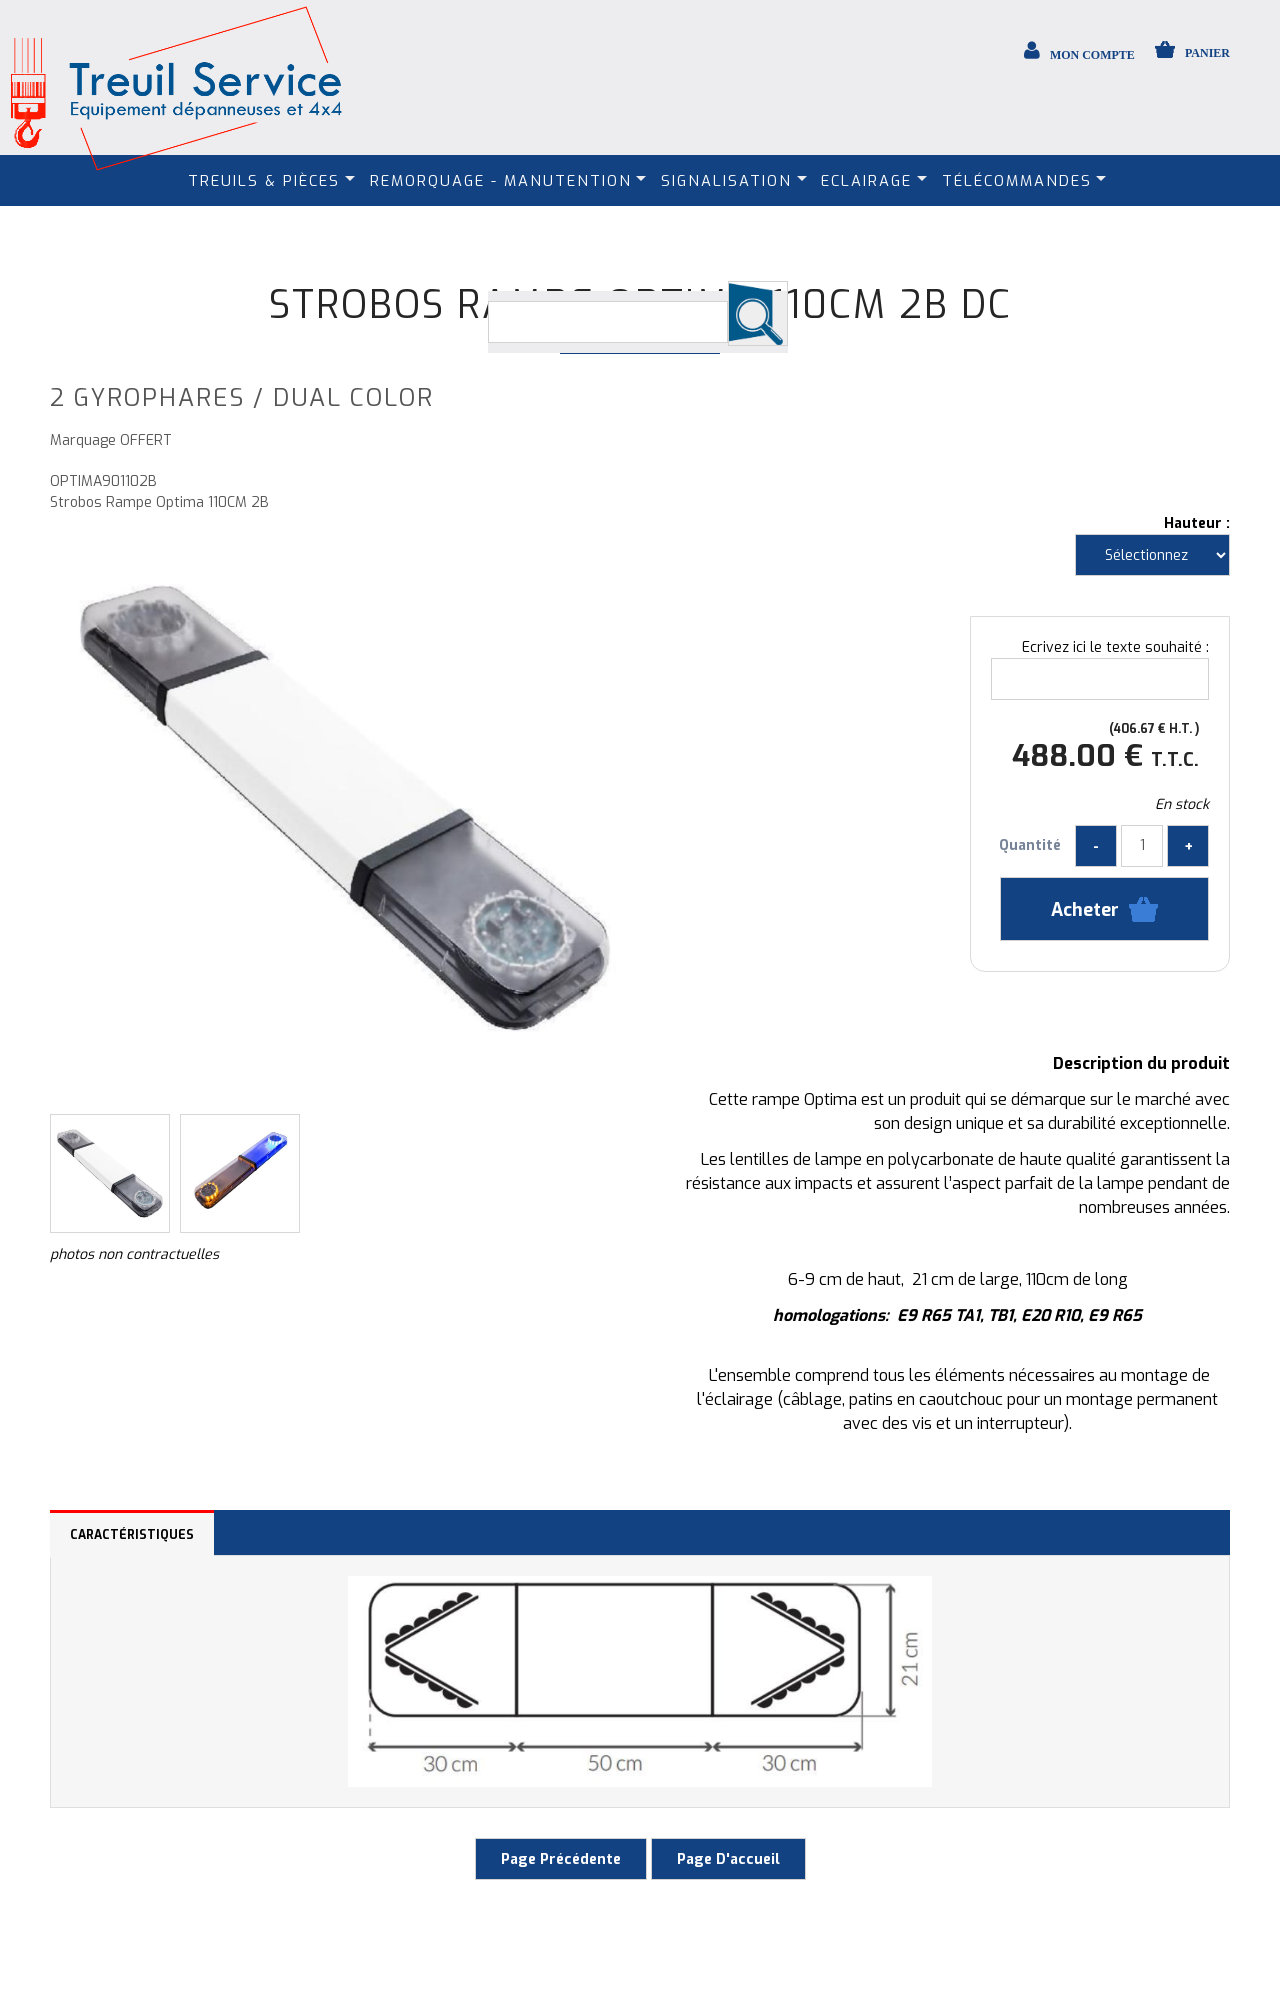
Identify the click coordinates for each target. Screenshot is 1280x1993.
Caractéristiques (132, 1535)
